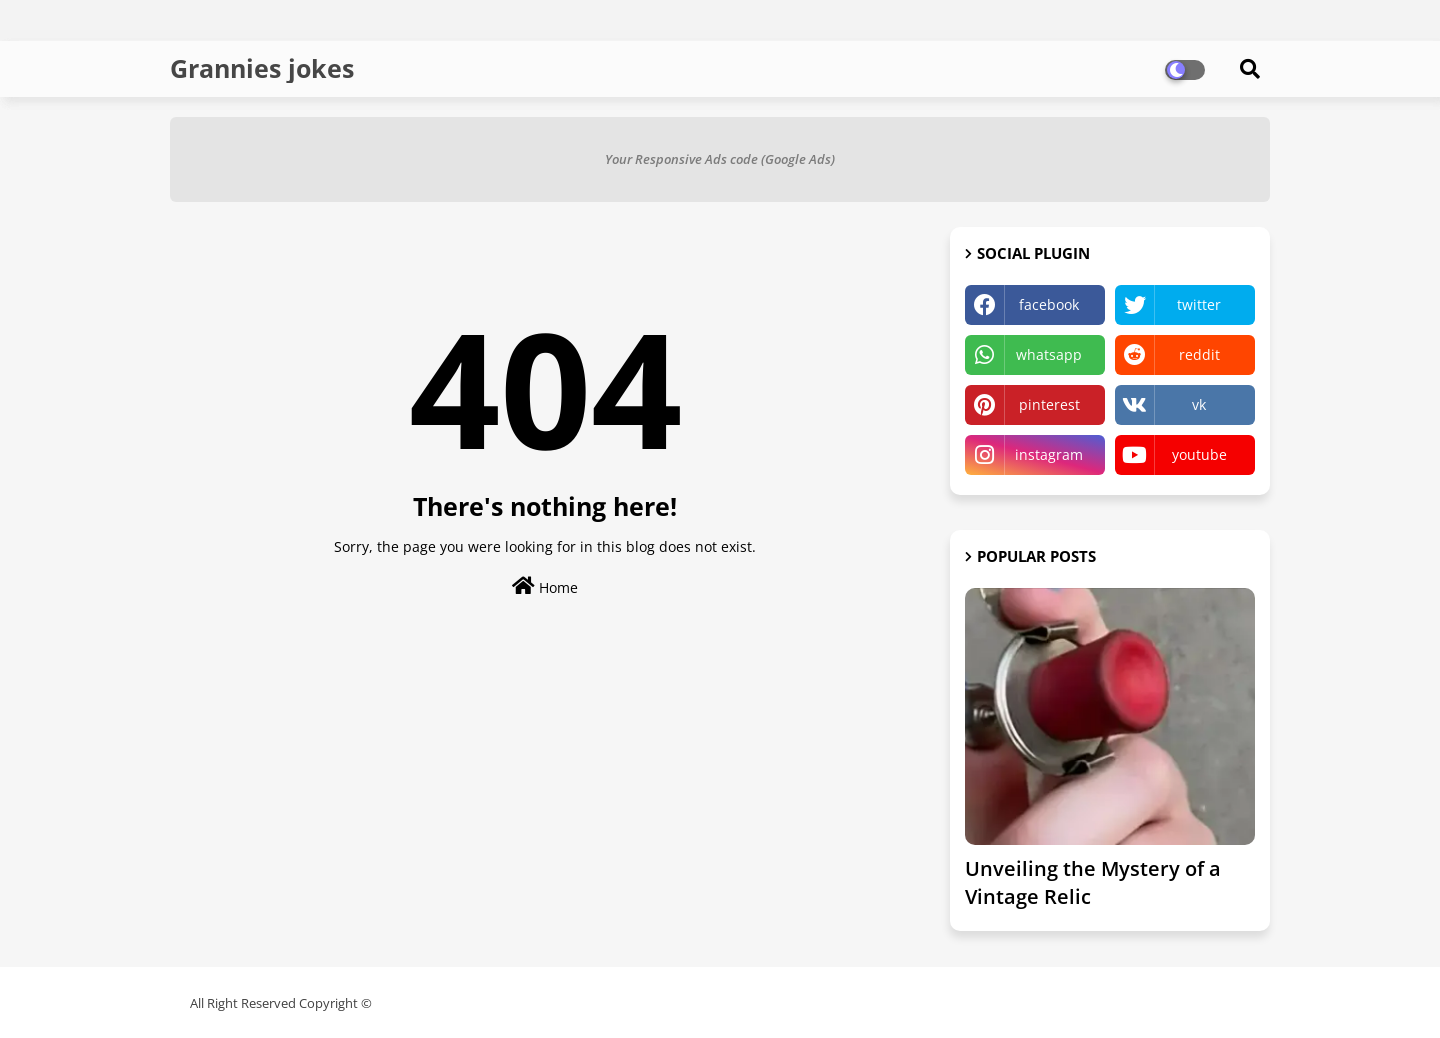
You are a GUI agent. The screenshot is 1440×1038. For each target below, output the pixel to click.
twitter (1199, 304)
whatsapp (1049, 354)
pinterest (1049, 404)
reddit (1199, 354)
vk (1199, 404)
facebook (1049, 304)
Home (545, 586)
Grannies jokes (262, 68)
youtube (1199, 454)
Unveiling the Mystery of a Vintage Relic (1093, 882)
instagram (1049, 454)
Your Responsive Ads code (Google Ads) (720, 159)
